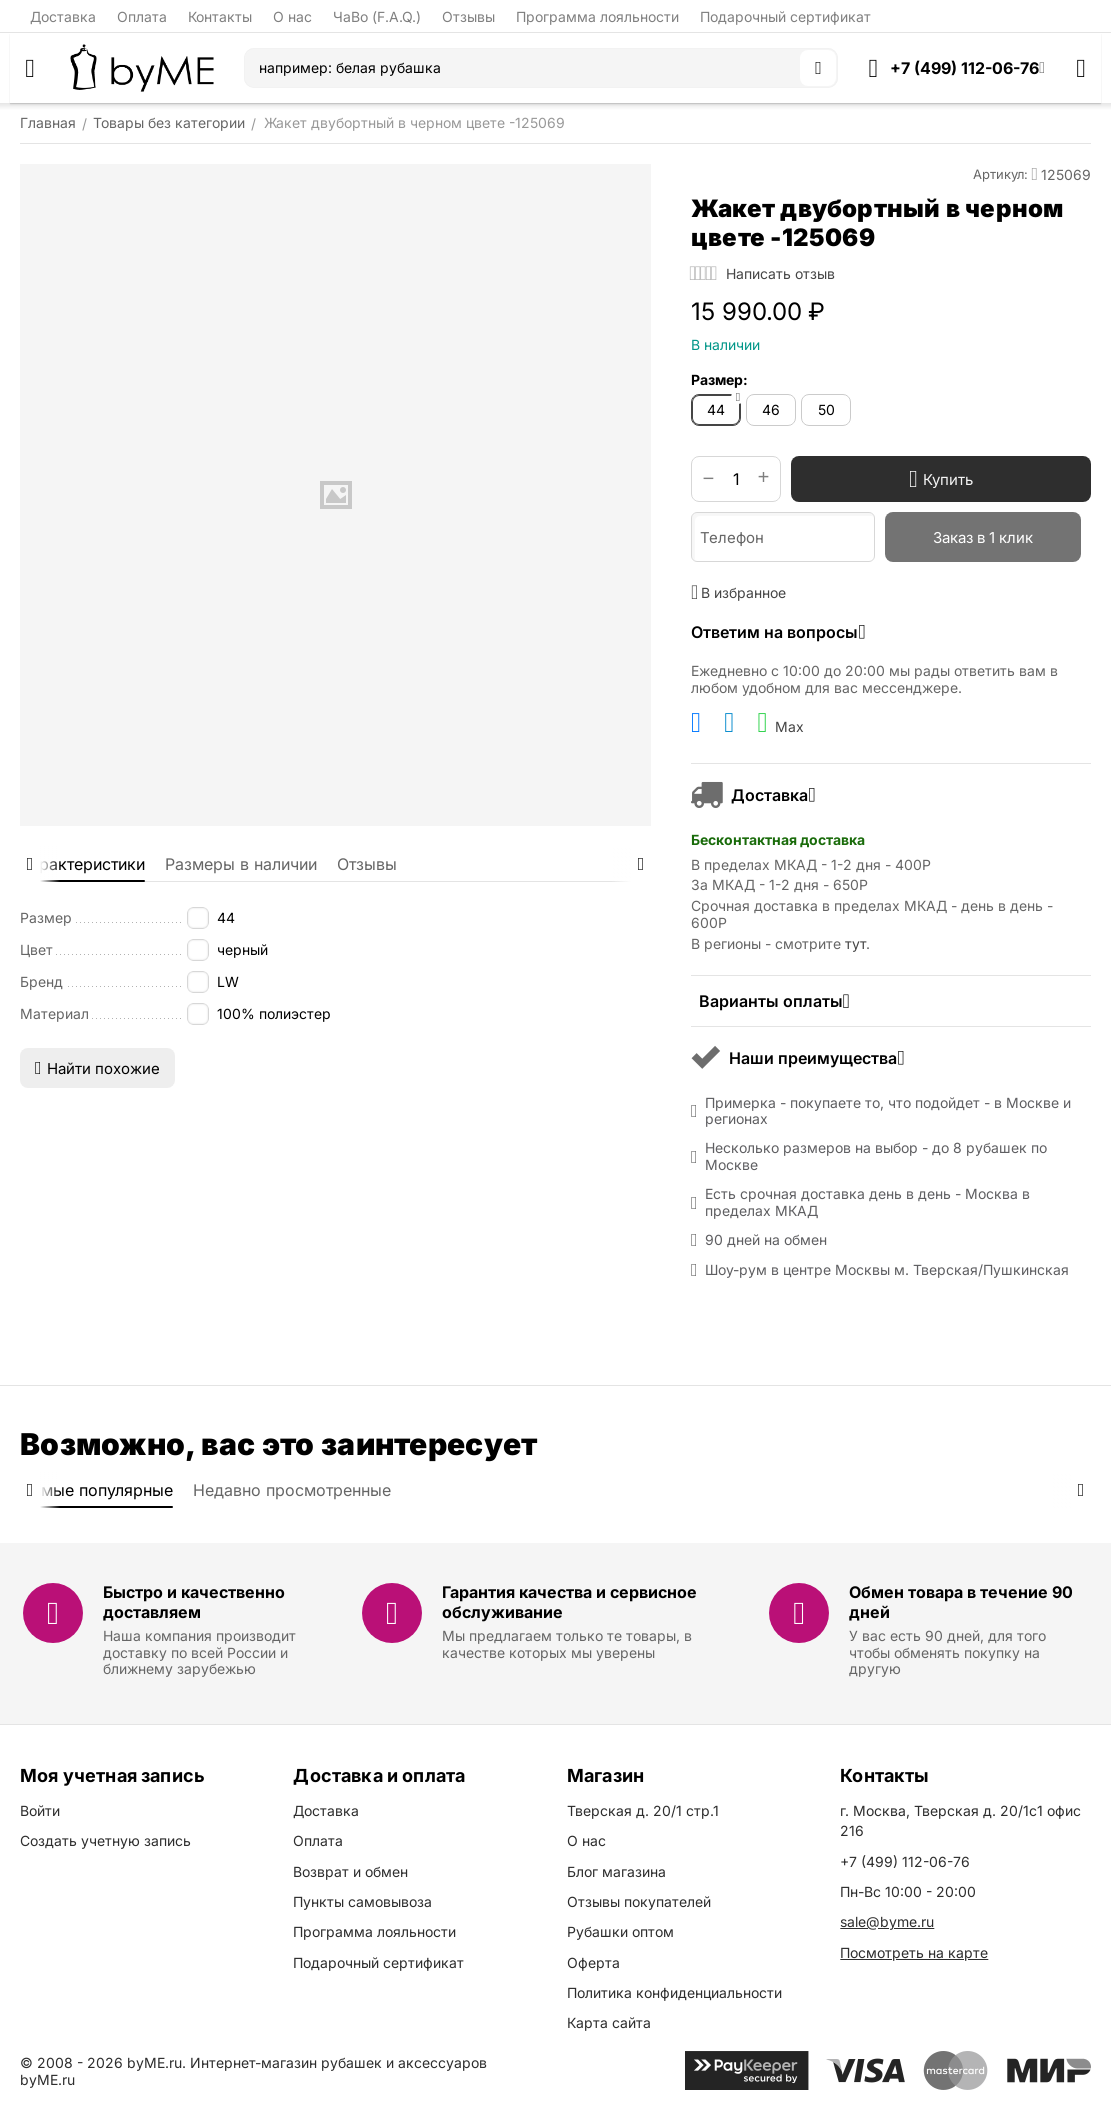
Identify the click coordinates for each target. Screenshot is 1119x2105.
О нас (292, 16)
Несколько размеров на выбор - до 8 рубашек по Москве (876, 1156)
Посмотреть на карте (914, 1952)
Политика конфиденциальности (674, 1992)
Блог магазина (616, 1871)
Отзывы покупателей (639, 1901)
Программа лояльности (597, 16)
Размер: (719, 379)
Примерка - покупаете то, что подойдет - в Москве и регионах (888, 1111)
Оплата (142, 16)
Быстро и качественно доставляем (194, 1601)
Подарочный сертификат (785, 16)
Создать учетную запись (105, 1840)
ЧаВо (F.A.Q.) (377, 16)
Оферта (593, 1962)
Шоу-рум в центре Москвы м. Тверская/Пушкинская (887, 1270)
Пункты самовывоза (362, 1901)
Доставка (63, 16)
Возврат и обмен (350, 1871)
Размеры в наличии (241, 864)
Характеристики (82, 864)
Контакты (220, 16)
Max (780, 723)
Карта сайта (609, 2022)
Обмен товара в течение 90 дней (961, 1601)
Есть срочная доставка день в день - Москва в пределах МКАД (867, 1202)
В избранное (738, 592)
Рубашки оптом (620, 1931)
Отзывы (468, 16)
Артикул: (1000, 174)
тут (855, 943)
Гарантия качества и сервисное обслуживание (569, 1601)
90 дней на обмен (766, 1240)
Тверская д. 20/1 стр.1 (643, 1810)
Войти (40, 1810)
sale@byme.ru (887, 1921)
